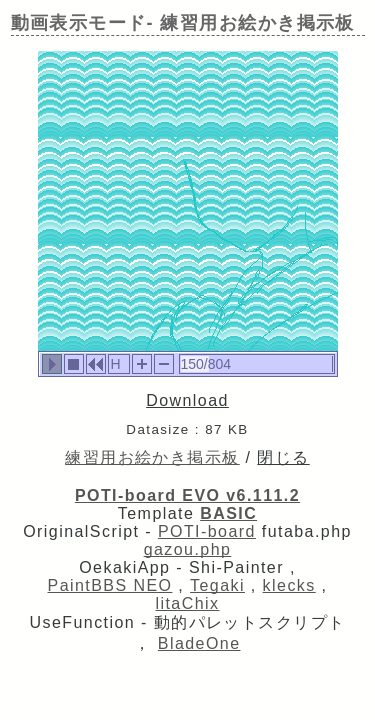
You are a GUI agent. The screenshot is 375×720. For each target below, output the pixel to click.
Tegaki (217, 585)
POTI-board (207, 531)
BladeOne (199, 643)
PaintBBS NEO (110, 585)
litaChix (188, 603)
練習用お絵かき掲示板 (152, 457)
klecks (289, 585)
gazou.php (188, 549)
